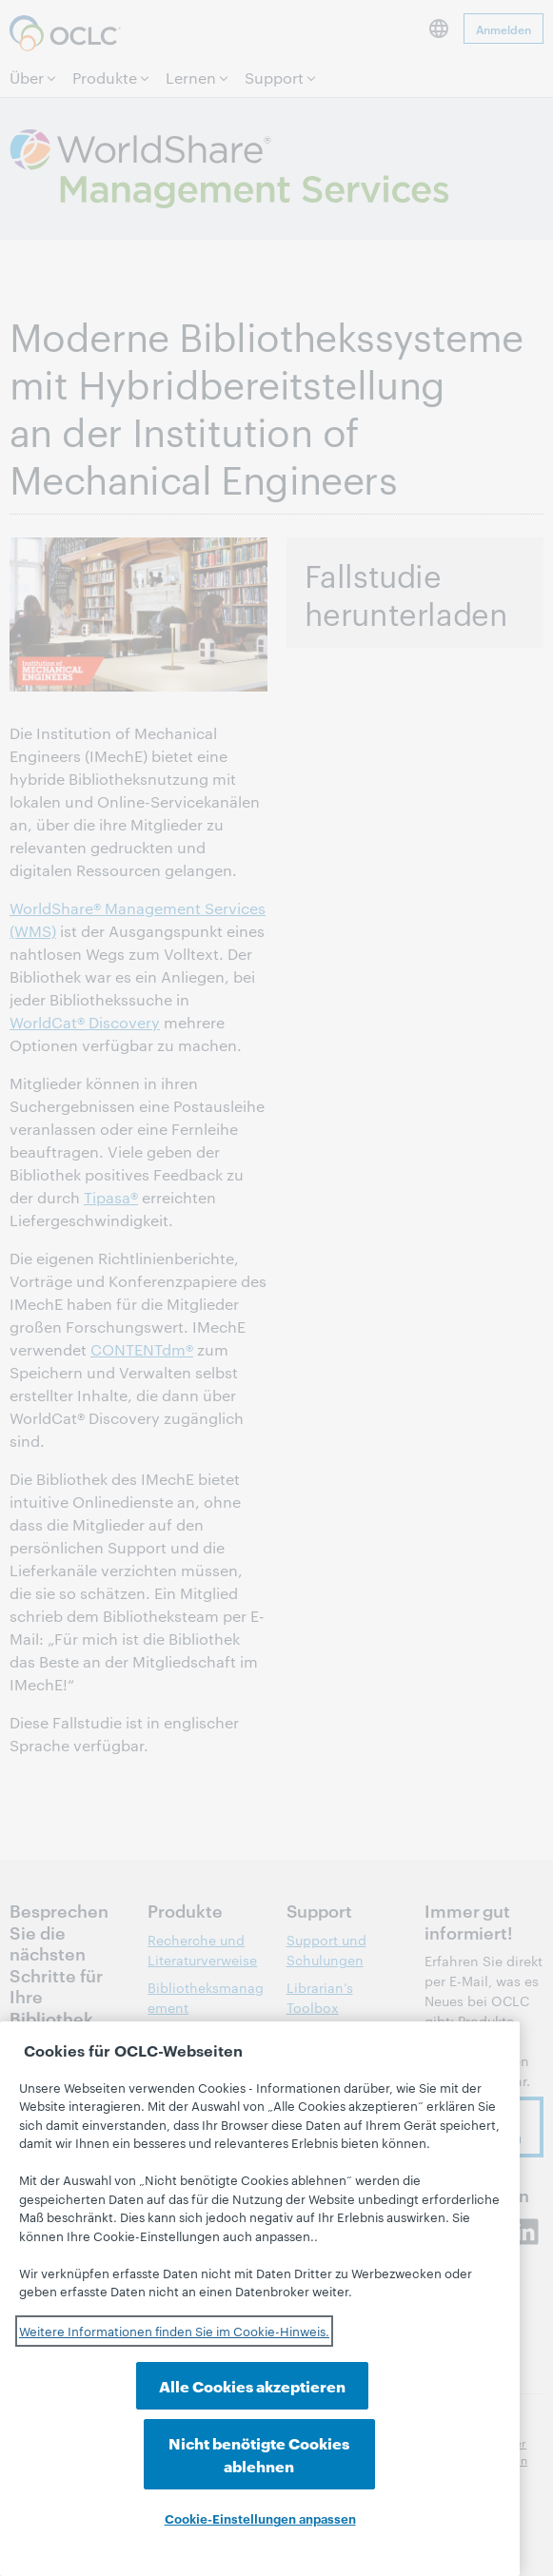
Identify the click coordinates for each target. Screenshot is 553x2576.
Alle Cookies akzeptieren (143, 2465)
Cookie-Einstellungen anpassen (260, 2518)
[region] (260, 2327)
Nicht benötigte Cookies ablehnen (376, 2453)
